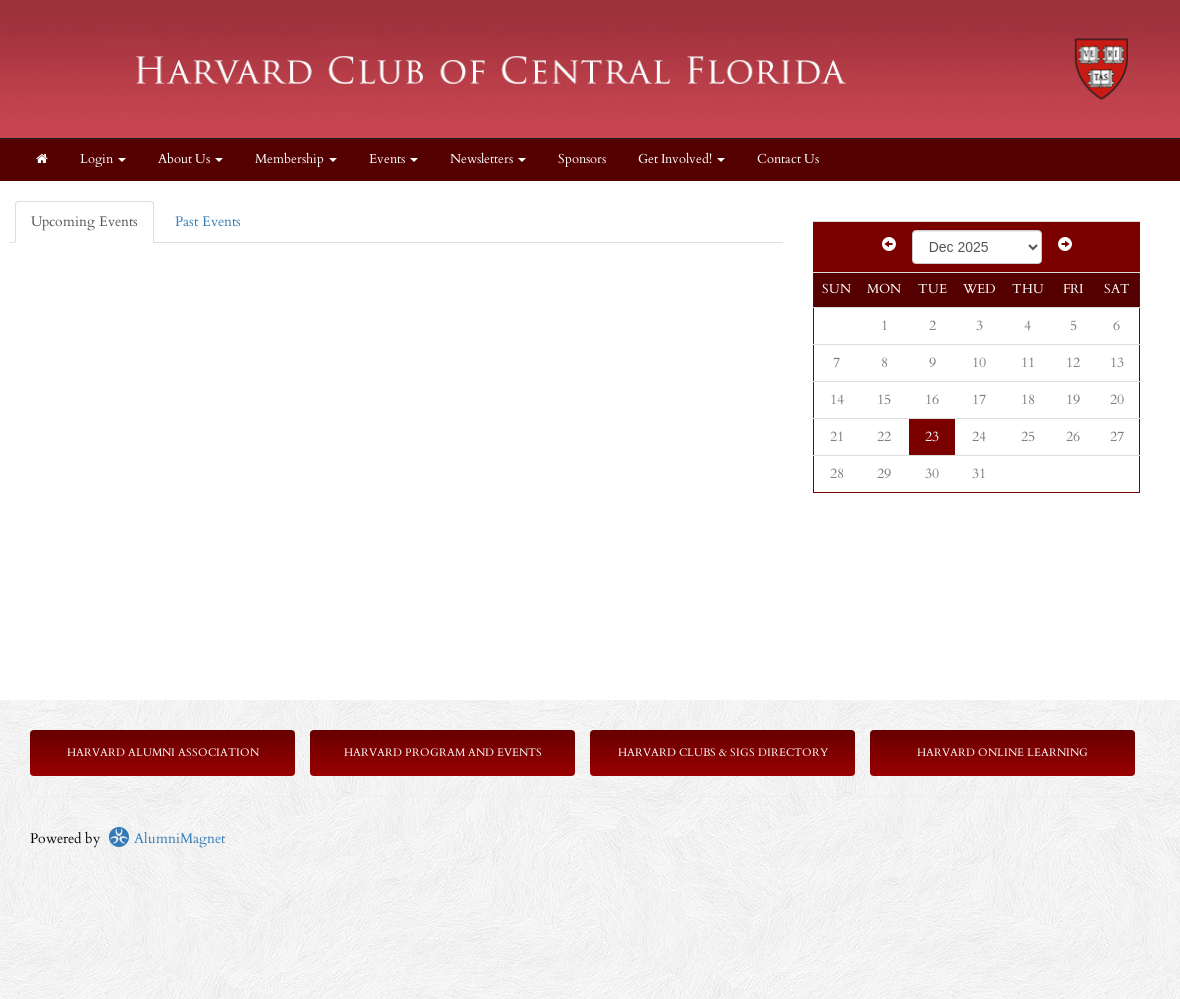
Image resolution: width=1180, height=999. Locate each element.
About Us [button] (190, 159)
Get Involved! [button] (681, 159)
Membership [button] (296, 159)
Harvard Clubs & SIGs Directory (723, 752)
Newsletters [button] (488, 159)
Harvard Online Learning (1002, 752)
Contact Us (788, 159)
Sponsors (582, 159)
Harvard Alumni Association (163, 752)
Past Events (208, 221)
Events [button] (393, 159)
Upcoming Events (84, 221)
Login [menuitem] (103, 159)
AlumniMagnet (166, 838)
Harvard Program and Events (443, 752)
